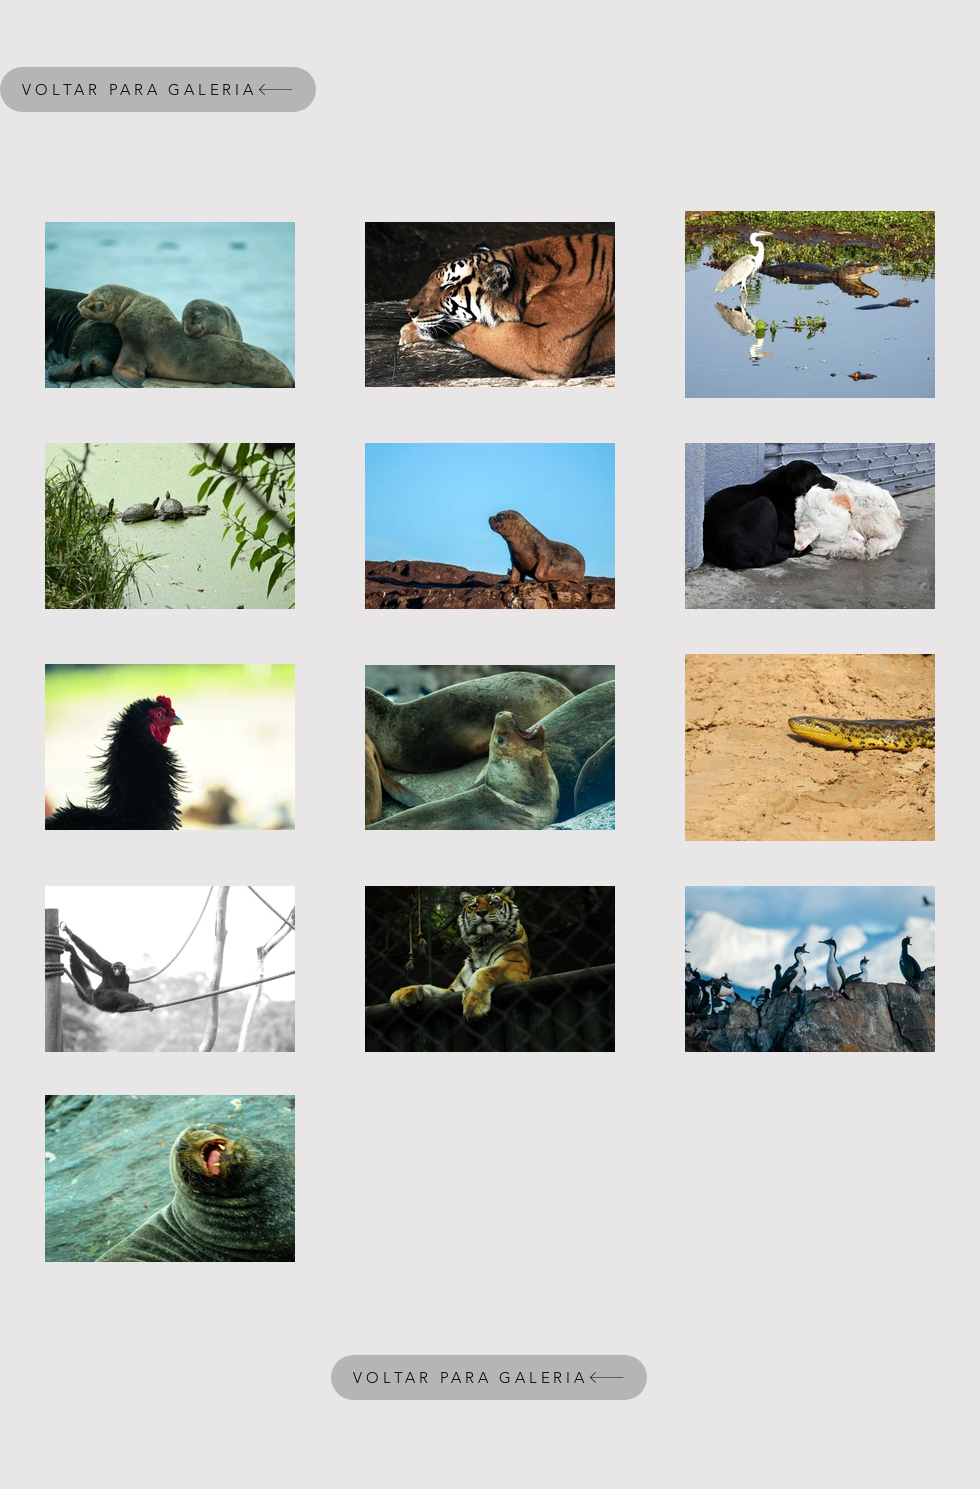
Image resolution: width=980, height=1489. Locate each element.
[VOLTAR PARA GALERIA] (158, 89)
